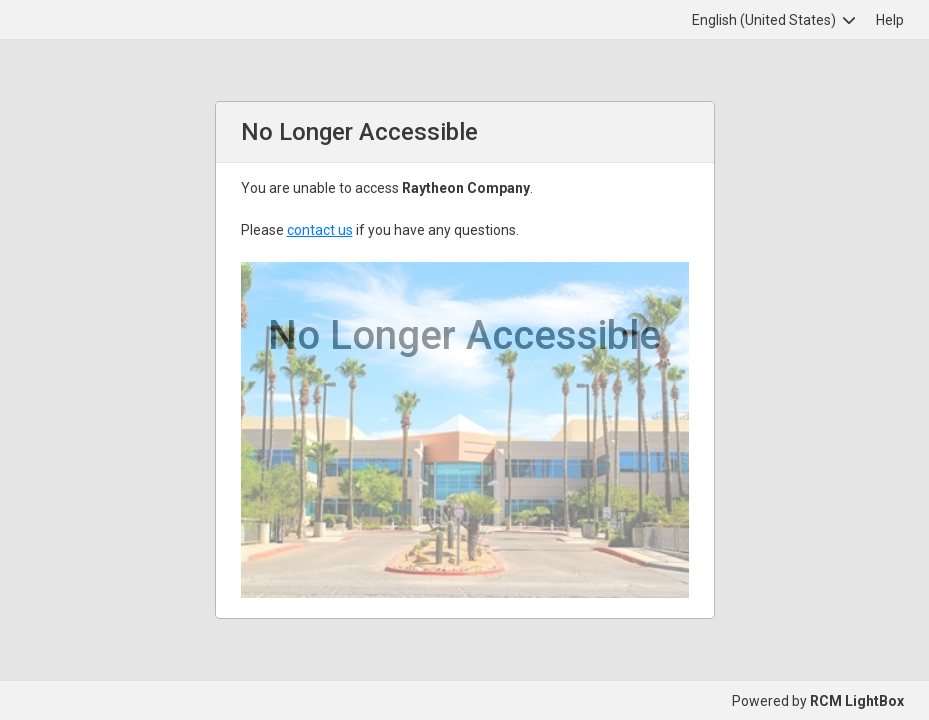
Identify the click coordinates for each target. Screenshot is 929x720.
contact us (320, 230)
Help (890, 20)
